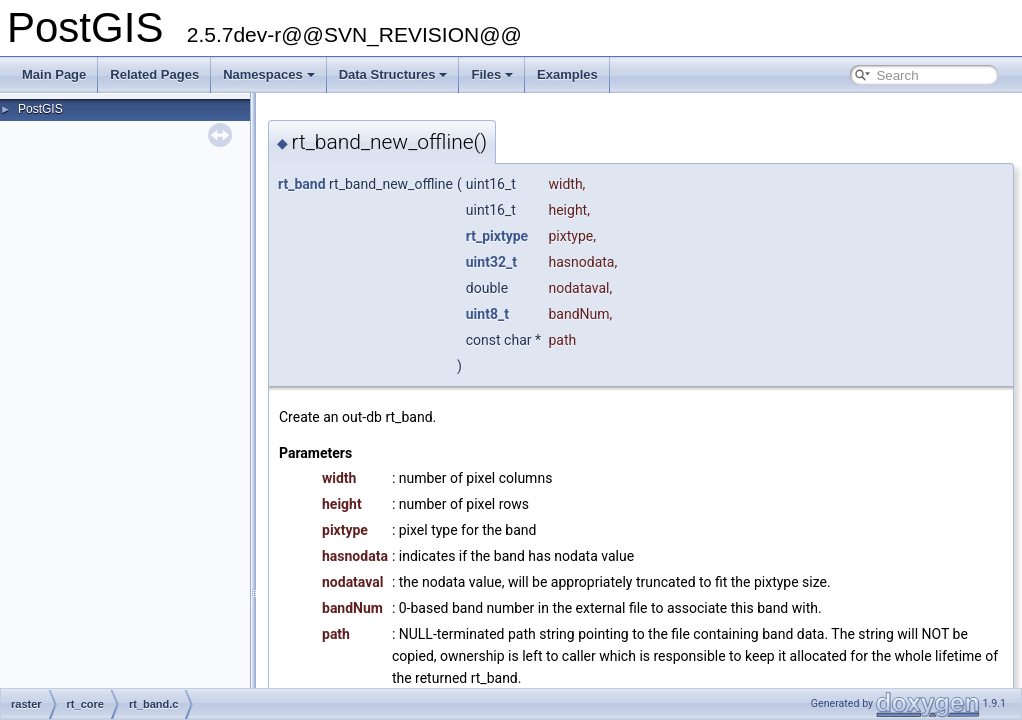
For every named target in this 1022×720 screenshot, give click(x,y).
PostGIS (40, 109)
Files (492, 74)
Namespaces (269, 74)
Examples (567, 74)
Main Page (54, 74)
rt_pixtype (497, 236)
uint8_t (487, 314)
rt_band (302, 184)
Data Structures (393, 74)
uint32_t (491, 262)
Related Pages (154, 74)
